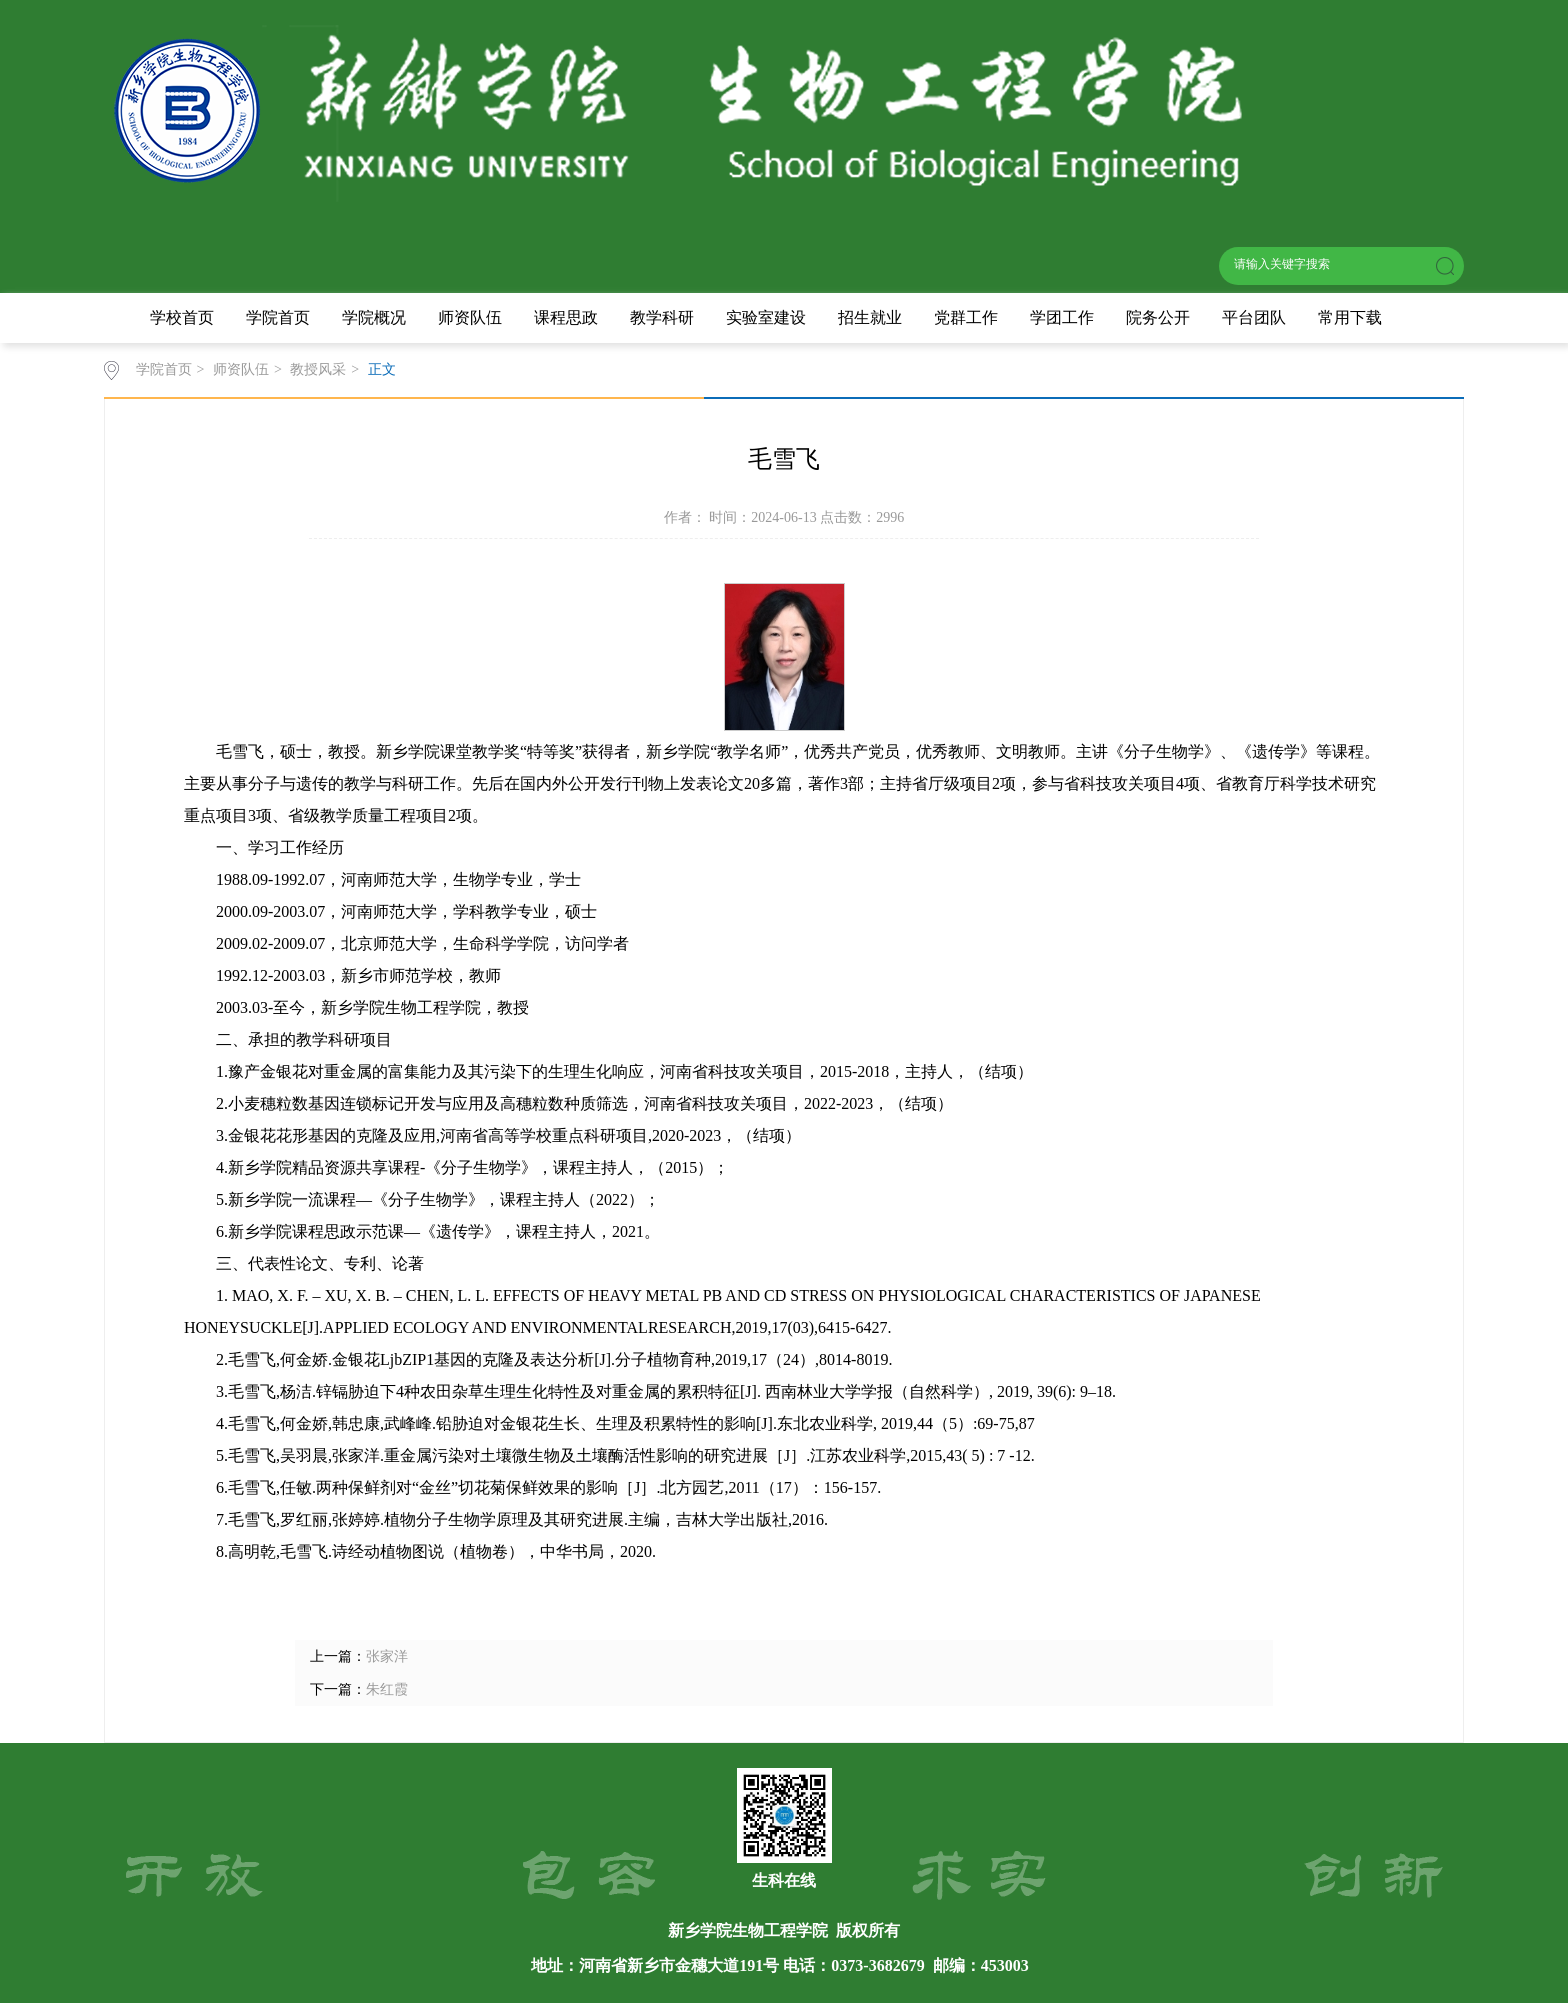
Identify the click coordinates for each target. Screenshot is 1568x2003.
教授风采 (318, 369)
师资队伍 (470, 317)
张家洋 (387, 1656)
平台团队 (1254, 317)
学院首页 (278, 317)
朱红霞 (387, 1689)
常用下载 (1350, 317)
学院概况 (374, 317)
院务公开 (1158, 317)
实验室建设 (766, 317)
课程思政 (566, 317)
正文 (382, 369)
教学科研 (662, 317)
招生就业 (870, 317)
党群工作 (966, 317)
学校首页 (182, 317)
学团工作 (1062, 317)
